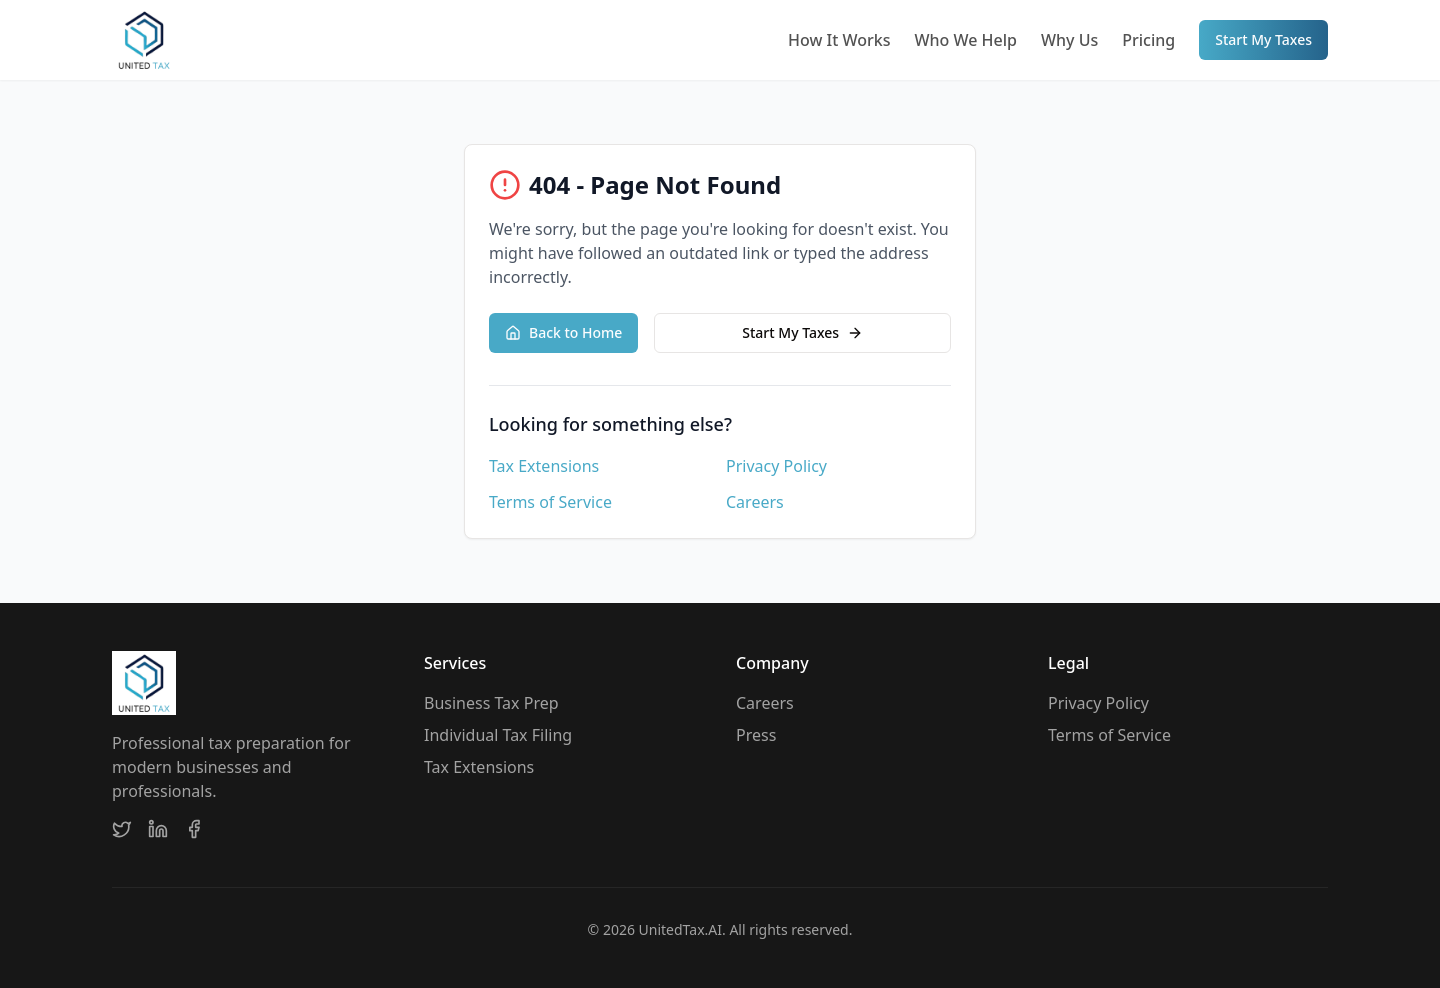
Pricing (1148, 40)
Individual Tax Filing (498, 735)
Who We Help (965, 40)
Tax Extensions (544, 466)
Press (756, 735)
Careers (755, 502)
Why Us (1069, 40)
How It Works (839, 40)
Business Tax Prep (491, 703)
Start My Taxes (1263, 39)
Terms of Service (550, 502)
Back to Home (563, 332)
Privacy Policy (776, 466)
